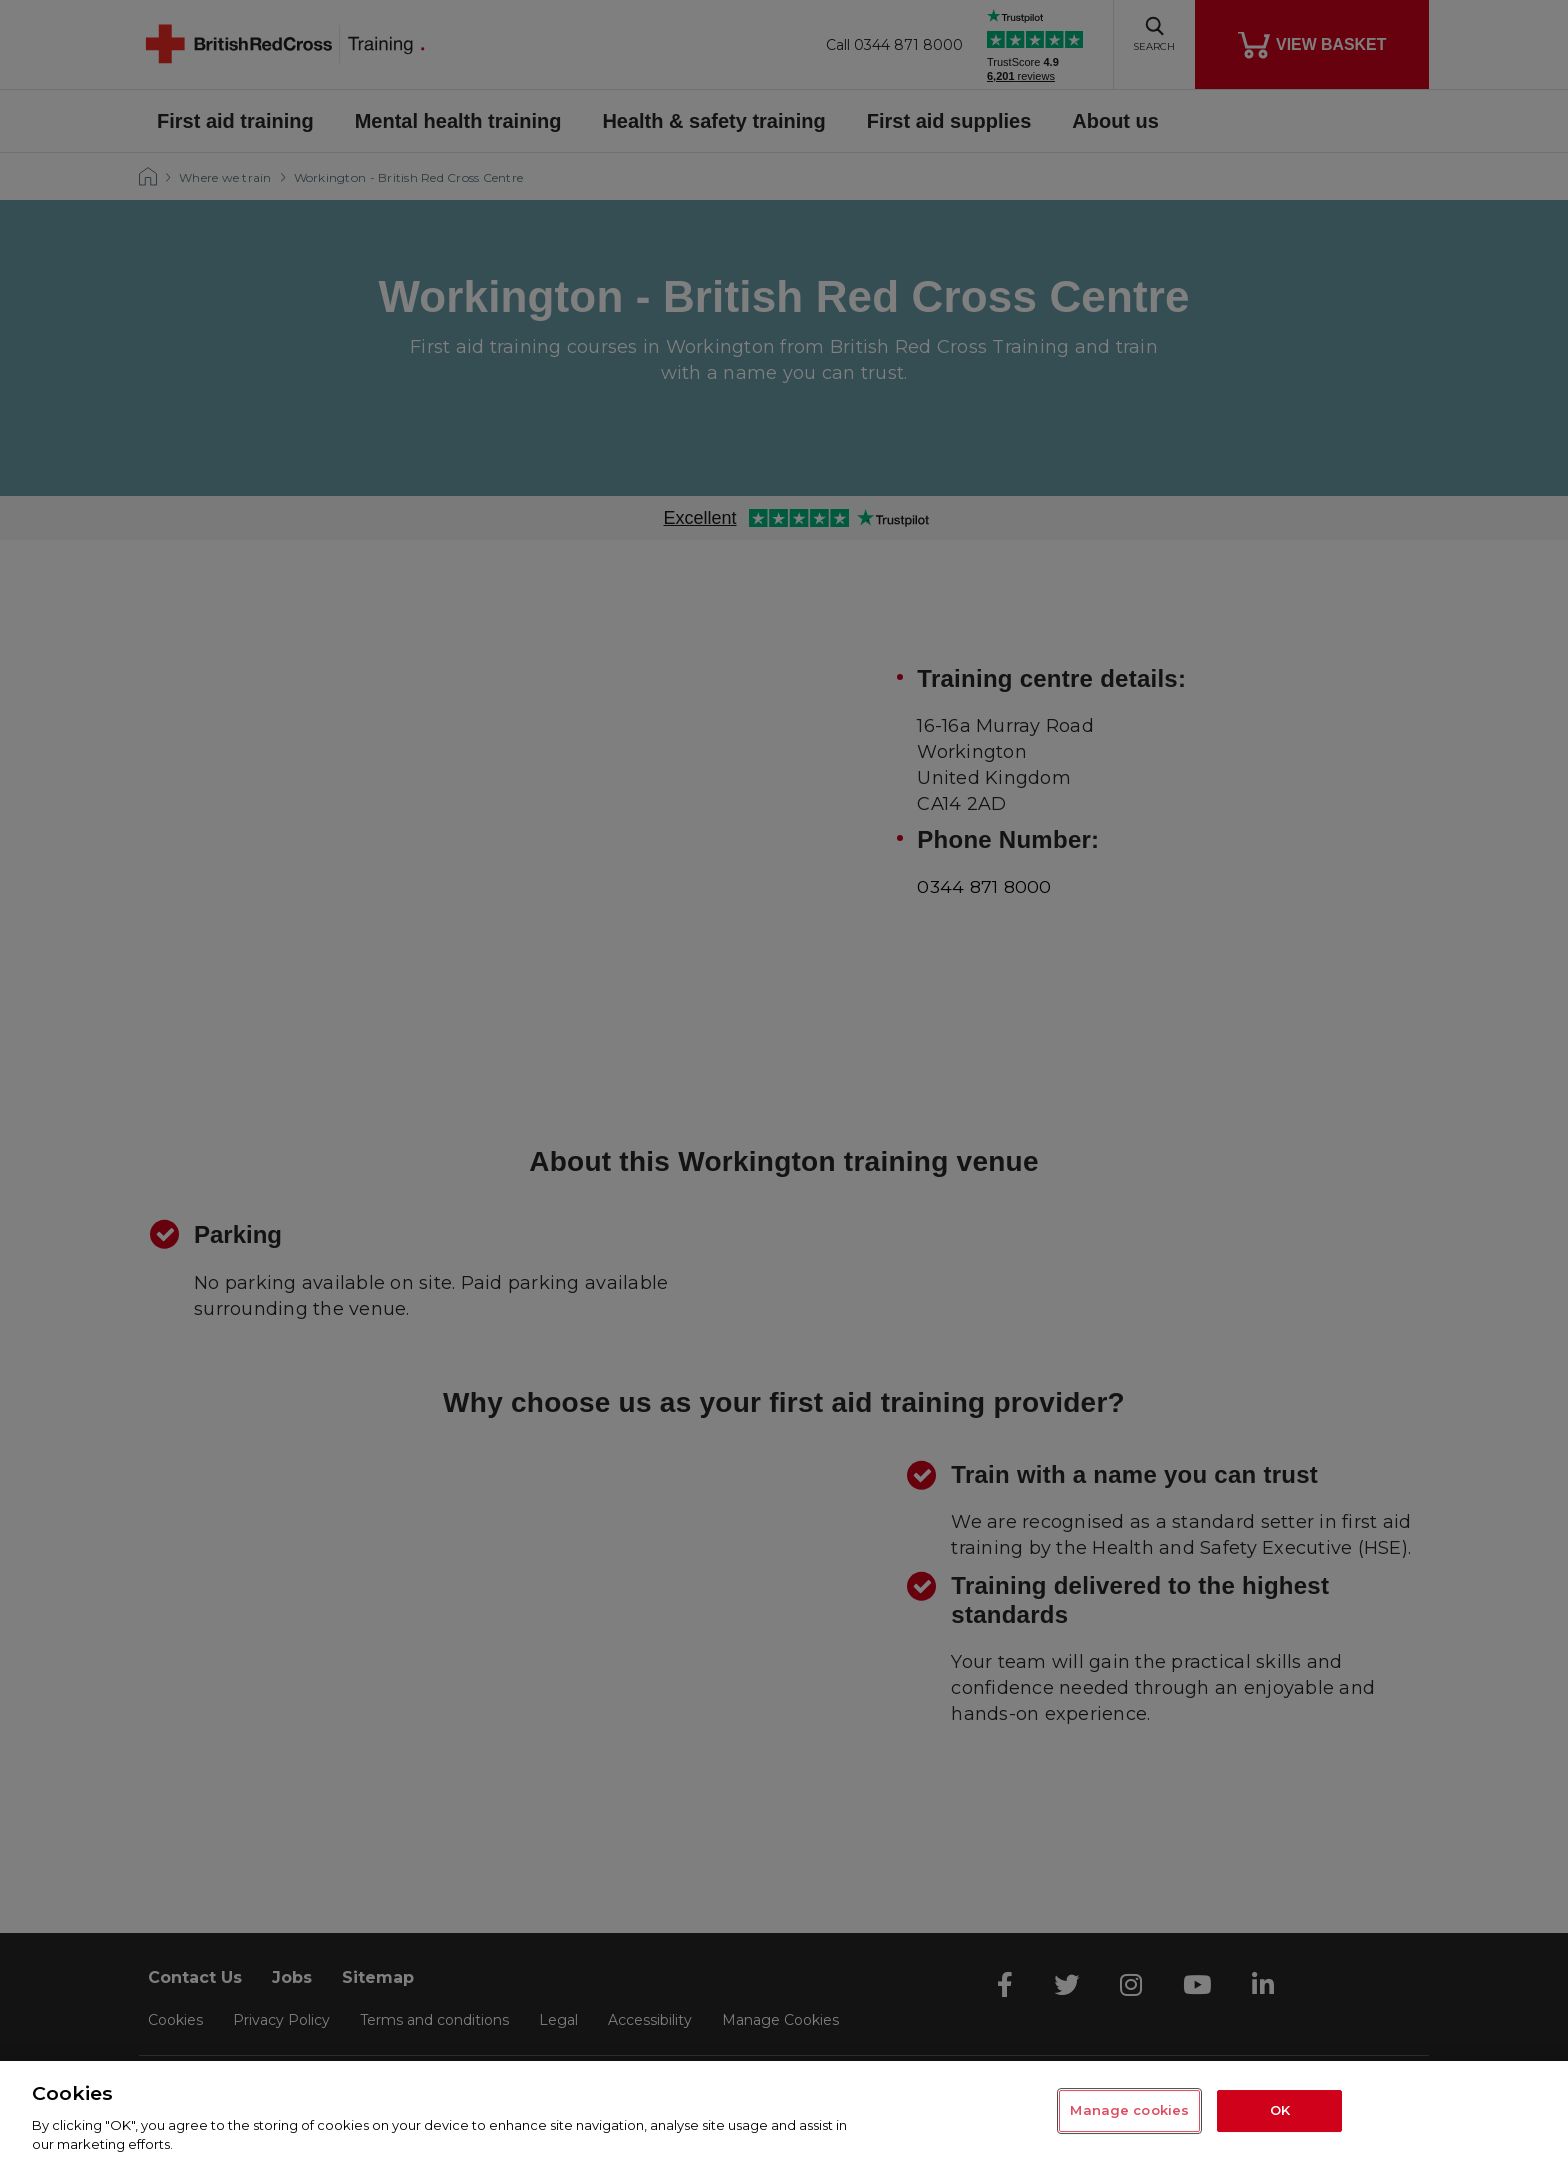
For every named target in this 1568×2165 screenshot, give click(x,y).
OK (1280, 2111)
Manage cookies (1129, 2111)
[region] (784, 2113)
